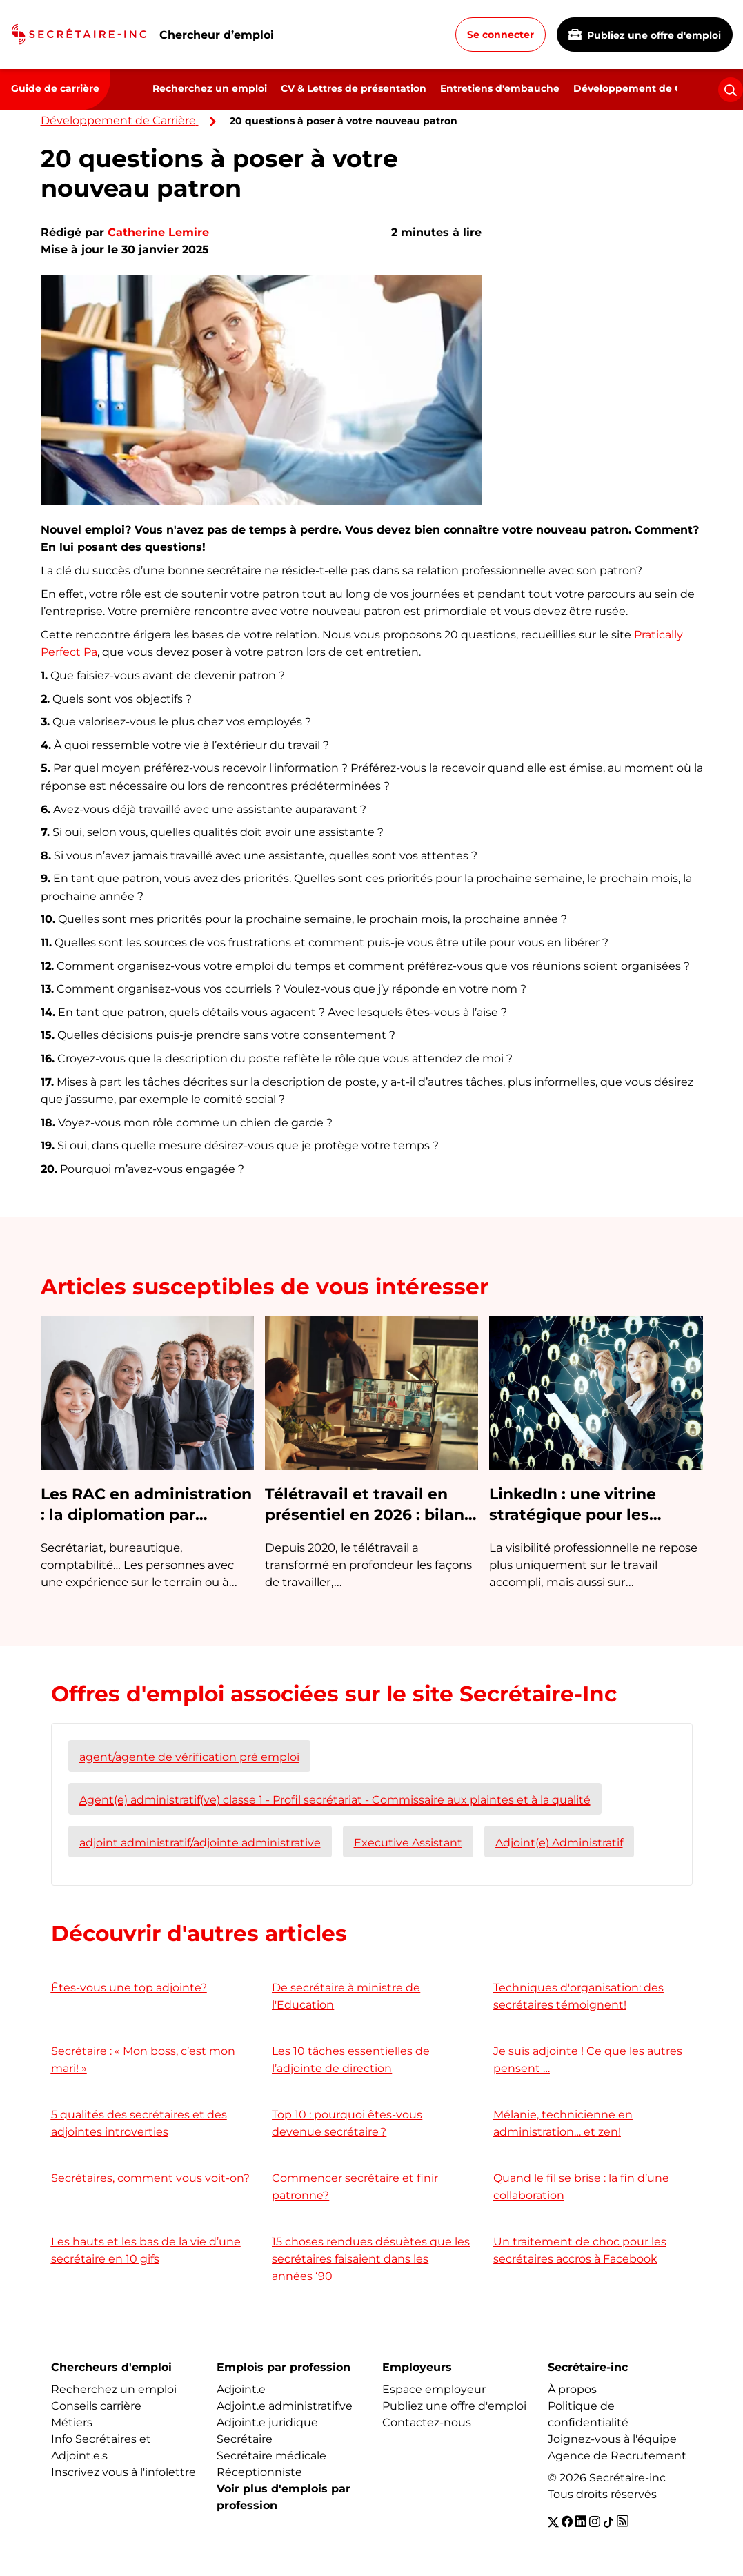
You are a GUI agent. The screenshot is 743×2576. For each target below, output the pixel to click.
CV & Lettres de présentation (353, 88)
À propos (572, 2389)
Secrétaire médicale (271, 2455)
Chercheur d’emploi (216, 34)
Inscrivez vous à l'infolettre (123, 2472)
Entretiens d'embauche (499, 88)
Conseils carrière (96, 2405)
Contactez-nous (426, 2422)
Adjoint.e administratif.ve (285, 2405)
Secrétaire (245, 2439)
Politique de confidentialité (588, 2414)
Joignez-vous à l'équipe (612, 2439)
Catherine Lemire (158, 232)
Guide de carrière (55, 88)
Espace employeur (434, 2389)
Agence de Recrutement (617, 2455)
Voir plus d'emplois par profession (283, 2497)
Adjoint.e (241, 2389)
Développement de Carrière (644, 88)
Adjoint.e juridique (267, 2422)
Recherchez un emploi (209, 88)
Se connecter (500, 34)
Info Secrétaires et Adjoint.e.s (101, 2447)
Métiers (71, 2422)
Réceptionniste (259, 2472)
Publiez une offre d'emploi (644, 35)
